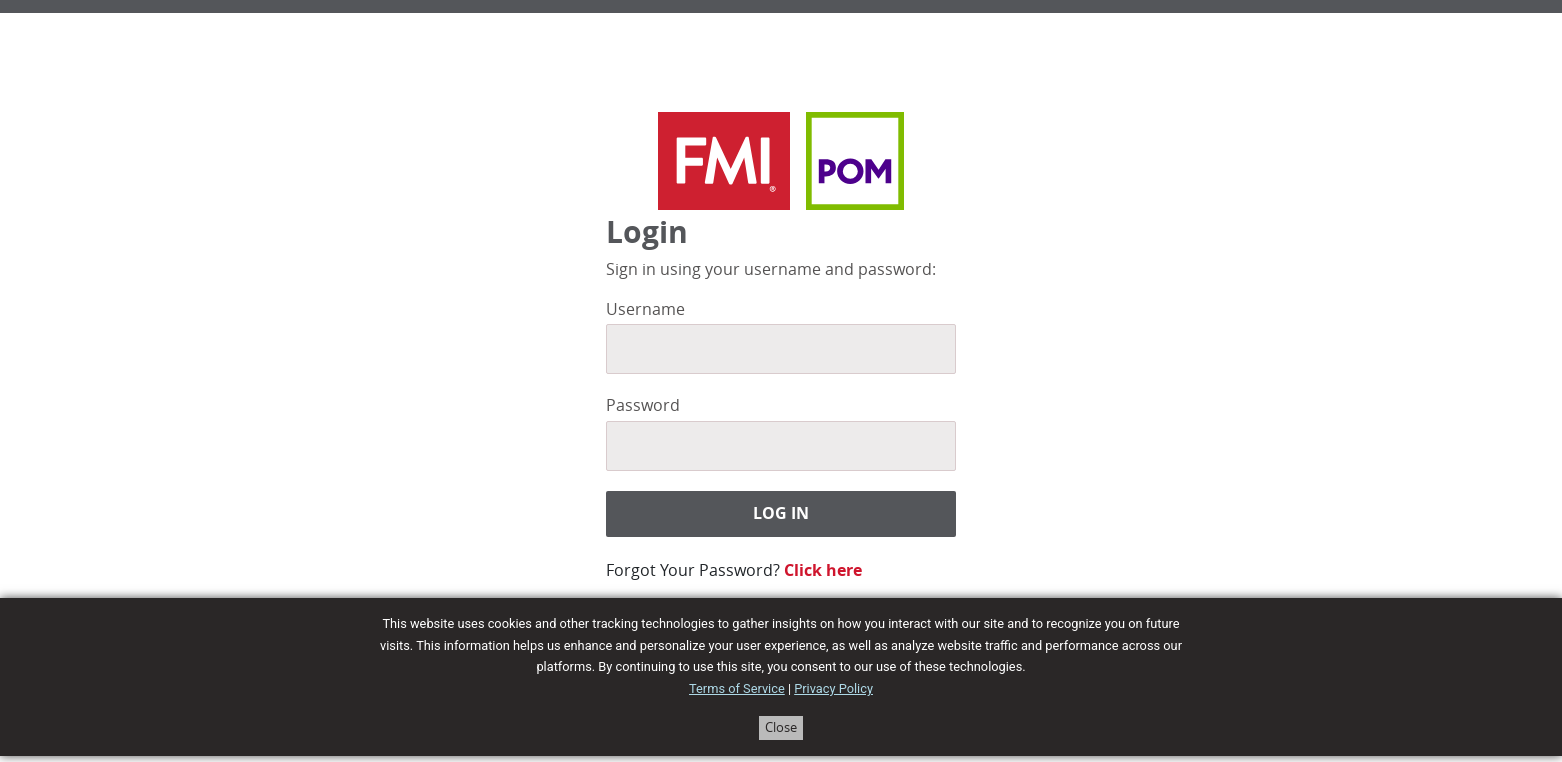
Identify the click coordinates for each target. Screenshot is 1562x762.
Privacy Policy (833, 688)
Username (645, 309)
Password (643, 405)
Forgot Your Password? (693, 570)
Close (781, 727)
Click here (823, 570)
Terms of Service (737, 688)
